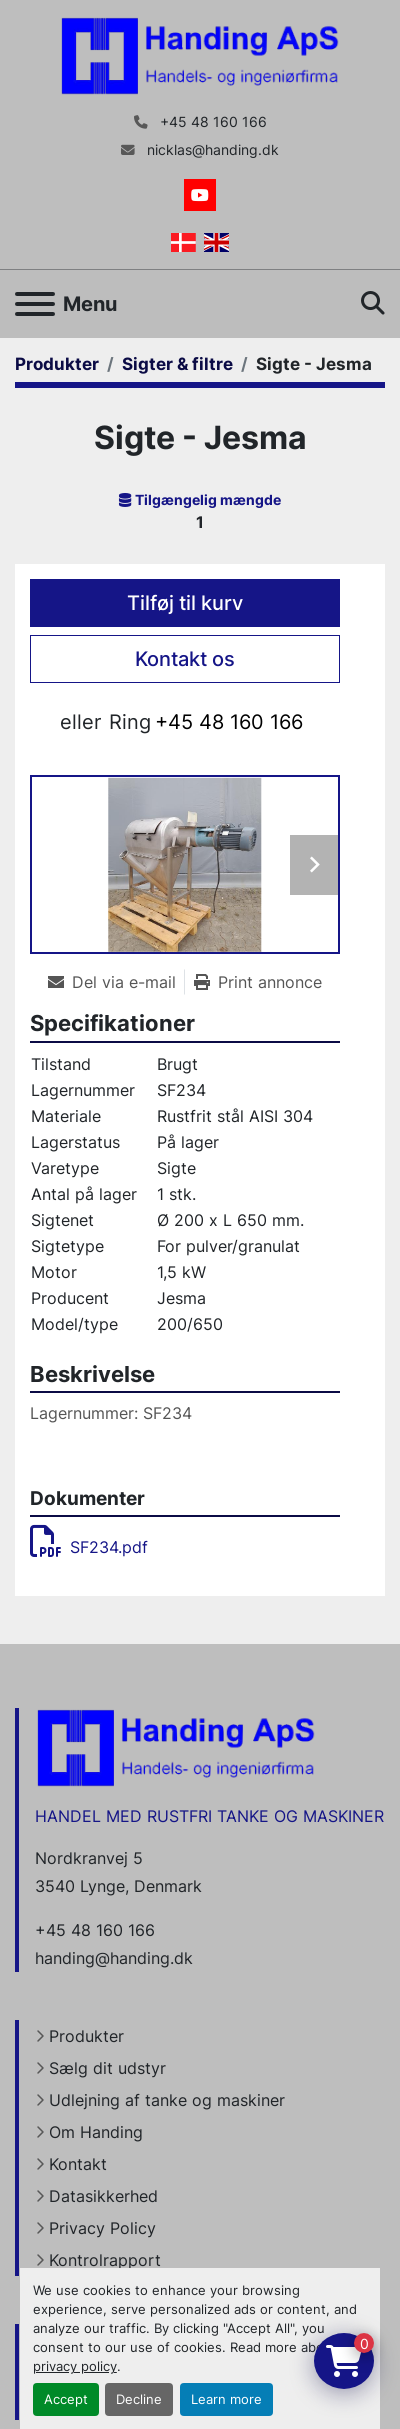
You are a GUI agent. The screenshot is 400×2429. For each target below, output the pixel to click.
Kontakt (78, 2164)
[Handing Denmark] (176, 1746)
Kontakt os (185, 659)
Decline (139, 2399)
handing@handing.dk (114, 1958)
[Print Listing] (258, 982)
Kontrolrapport (105, 2260)
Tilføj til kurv (185, 603)
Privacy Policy (102, 2228)
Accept (66, 2399)
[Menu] (35, 304)
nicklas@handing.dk (211, 150)
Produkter (86, 2036)
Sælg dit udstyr (107, 2068)
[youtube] (200, 195)
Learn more (226, 2399)
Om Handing (96, 2132)
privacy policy (75, 2366)
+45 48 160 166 (211, 122)
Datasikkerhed (103, 2196)
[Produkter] (57, 364)
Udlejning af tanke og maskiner (167, 2100)
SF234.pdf (89, 1547)
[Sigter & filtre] (177, 364)
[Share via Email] (116, 982)
